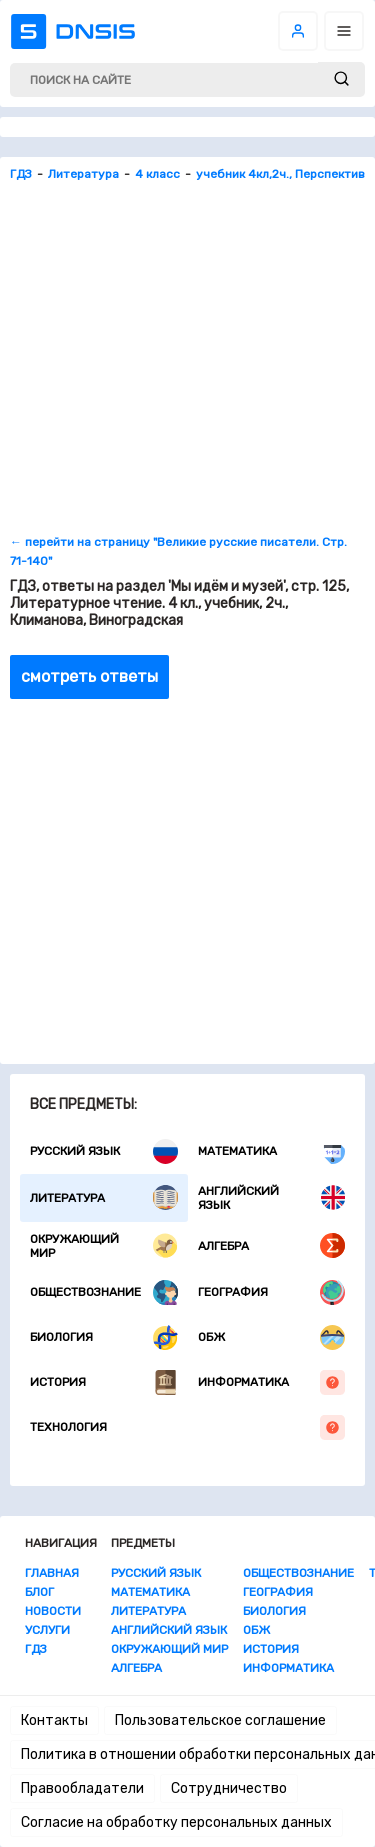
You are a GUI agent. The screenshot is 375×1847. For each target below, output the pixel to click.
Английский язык (272, 1198)
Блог (39, 1592)
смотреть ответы (89, 676)
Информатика (272, 1382)
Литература (104, 1197)
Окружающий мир (104, 1246)
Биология (104, 1337)
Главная (52, 1573)
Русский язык (104, 1151)
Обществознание (104, 1292)
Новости (53, 1611)
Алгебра (272, 1245)
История (104, 1382)
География (272, 1292)
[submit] (341, 79)
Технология (187, 1427)
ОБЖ (272, 1337)
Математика (272, 1151)
